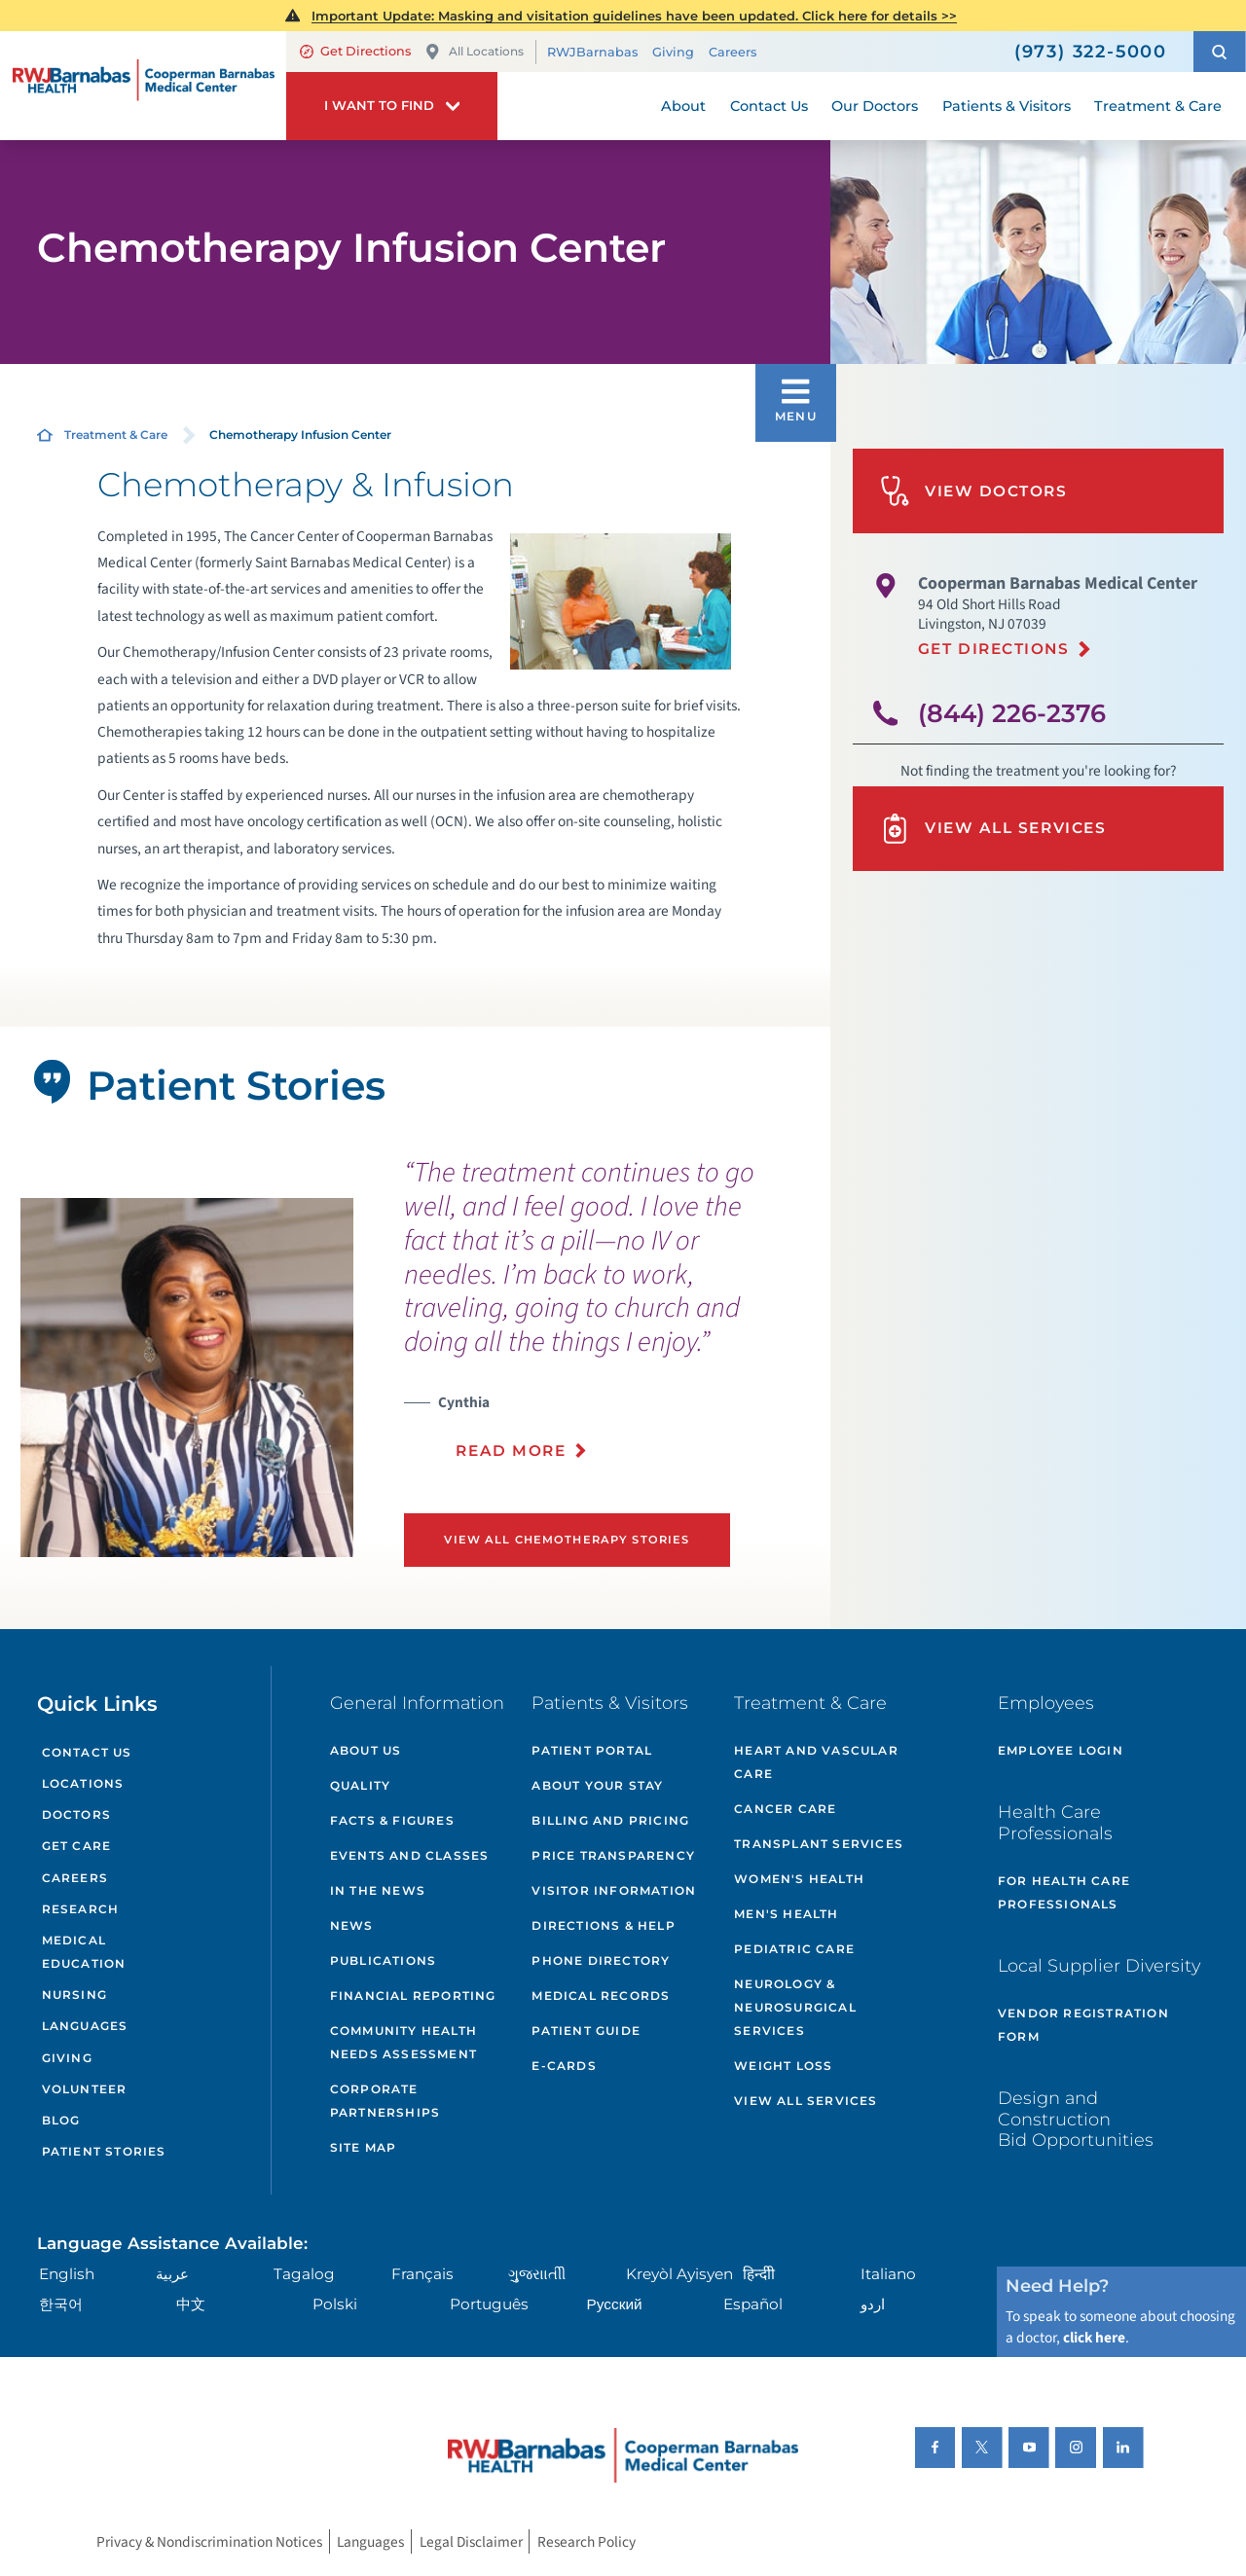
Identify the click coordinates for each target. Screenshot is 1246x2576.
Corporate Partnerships (385, 2101)
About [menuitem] (683, 106)
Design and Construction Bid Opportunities (1076, 2118)
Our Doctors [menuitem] (874, 106)
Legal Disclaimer (471, 2541)
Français (422, 2274)
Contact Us (87, 1752)
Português (489, 2304)
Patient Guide (586, 2030)
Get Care (77, 1845)
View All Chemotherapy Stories (566, 1539)
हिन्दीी (759, 2274)
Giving (673, 52)
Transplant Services (818, 1843)
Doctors (76, 1814)
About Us (366, 1750)
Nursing (74, 1994)
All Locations (474, 52)
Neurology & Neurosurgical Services (795, 2007)
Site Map (363, 2147)
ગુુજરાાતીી (537, 2274)
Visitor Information (613, 1890)
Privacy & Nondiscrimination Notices (209, 2541)
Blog (61, 2120)
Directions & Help (603, 1925)
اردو (873, 2304)
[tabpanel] (186, 1377)
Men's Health (786, 1913)
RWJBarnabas (592, 52)
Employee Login (1060, 1750)
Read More (511, 1450)
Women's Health (799, 1878)
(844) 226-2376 (1012, 713)
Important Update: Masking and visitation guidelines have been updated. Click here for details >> (634, 15)
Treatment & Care (115, 434)
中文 (190, 2304)
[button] (1219, 51)
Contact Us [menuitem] (769, 106)
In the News (377, 1890)
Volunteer (85, 2089)
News (352, 1925)
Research (81, 1909)
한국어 (61, 2304)
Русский (614, 2304)
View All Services (993, 829)
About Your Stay (597, 1785)
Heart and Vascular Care (816, 1762)
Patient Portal (591, 1750)
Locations (83, 1783)
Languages (85, 2025)
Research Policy (586, 2541)
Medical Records (600, 1995)
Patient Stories (104, 2151)
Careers (732, 52)
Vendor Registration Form (1083, 2025)
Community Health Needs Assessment (403, 2042)
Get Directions (355, 51)
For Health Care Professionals (1064, 1892)
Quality (360, 1785)
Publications (383, 1960)
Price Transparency (613, 1855)
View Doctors (974, 491)
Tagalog (304, 2274)
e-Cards (563, 2065)
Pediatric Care (794, 1948)
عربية (172, 2274)
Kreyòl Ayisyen (679, 2274)
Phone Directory (600, 1960)
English (66, 2274)
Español (753, 2304)
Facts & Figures (392, 1820)
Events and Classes (410, 1855)
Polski (334, 2304)
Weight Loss (783, 2065)
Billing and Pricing (610, 1820)
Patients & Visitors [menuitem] (1006, 106)
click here (1094, 2337)
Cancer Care (785, 1808)
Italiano (888, 2274)
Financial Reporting (413, 1995)
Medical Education (84, 1952)
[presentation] (610, 1320)
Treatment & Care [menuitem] (1158, 106)
